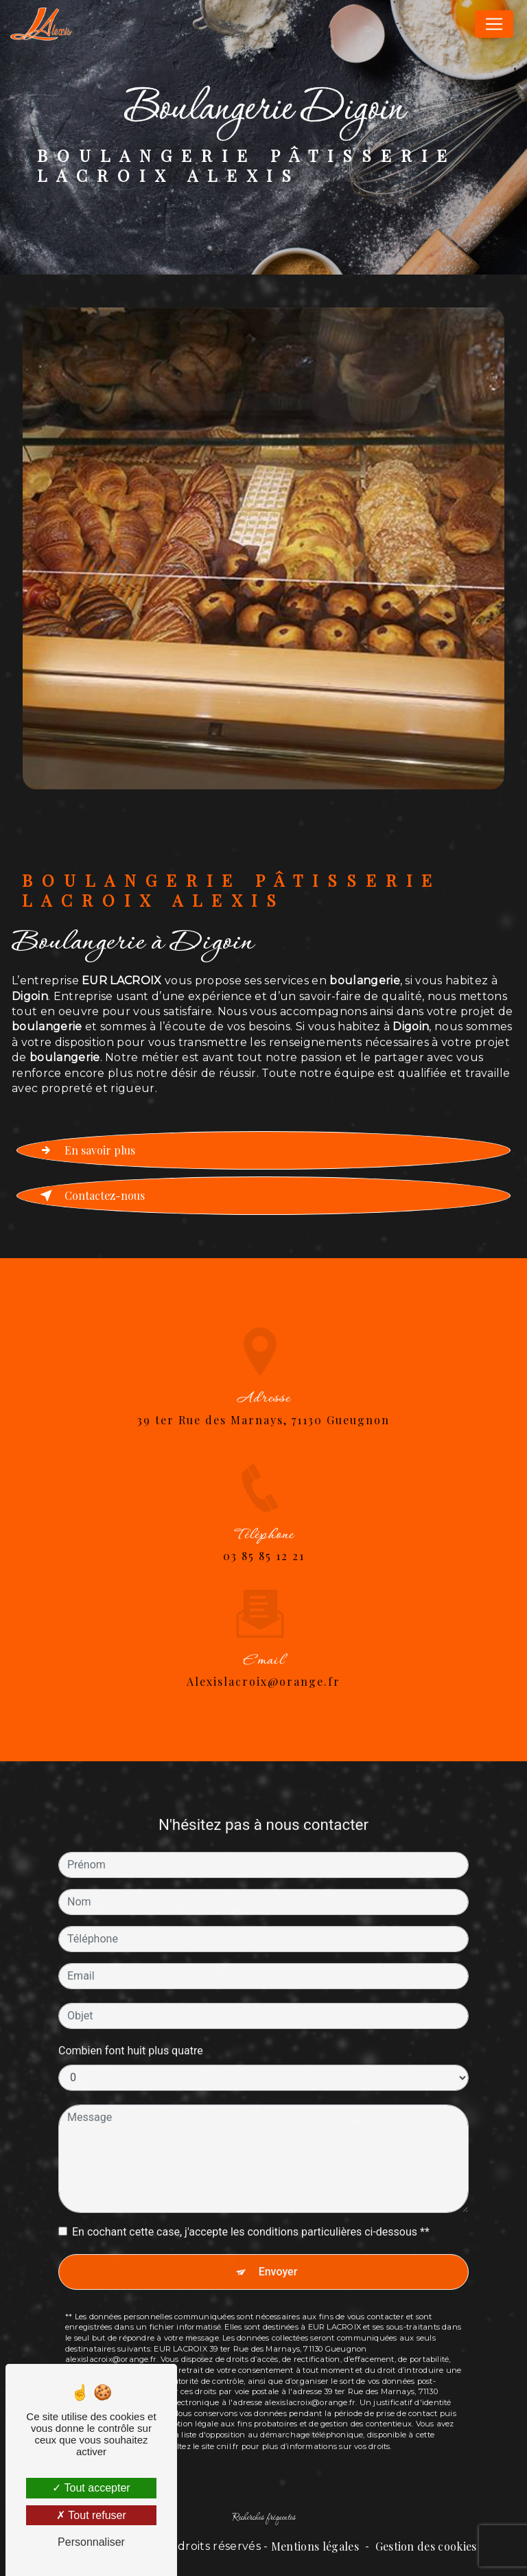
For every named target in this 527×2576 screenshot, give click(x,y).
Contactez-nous (89, 1195)
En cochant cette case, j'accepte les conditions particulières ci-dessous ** (251, 2216)
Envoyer (278, 2256)
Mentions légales (315, 2546)
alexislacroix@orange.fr (263, 1666)
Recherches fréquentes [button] (264, 2518)
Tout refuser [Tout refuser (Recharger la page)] (91, 2515)
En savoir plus (84, 1150)
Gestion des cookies (426, 2546)
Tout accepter (91, 2488)
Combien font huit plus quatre (130, 2035)
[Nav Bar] (494, 24)
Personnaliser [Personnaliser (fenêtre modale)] (91, 2542)
